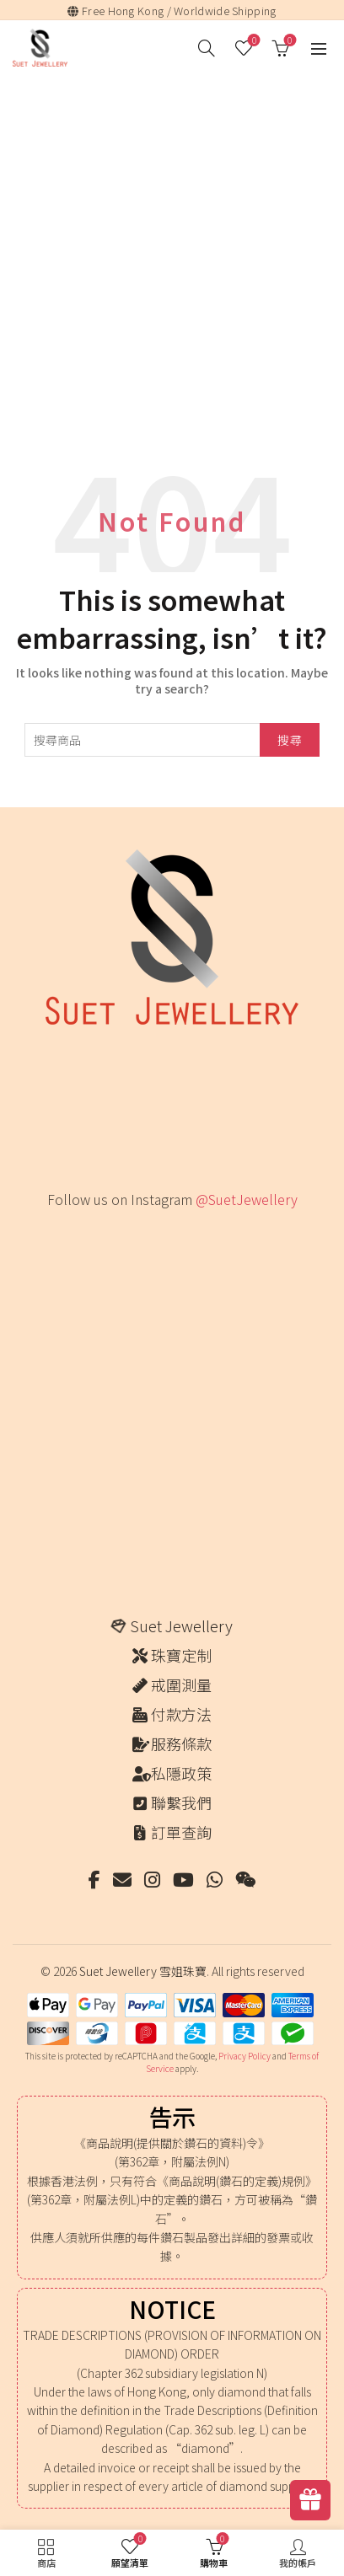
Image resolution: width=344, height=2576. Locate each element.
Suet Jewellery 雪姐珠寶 (143, 1971)
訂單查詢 (181, 1832)
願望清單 (252, 40)
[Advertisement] (172, 255)
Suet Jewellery (181, 1625)
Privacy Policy (244, 2055)
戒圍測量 (181, 1684)
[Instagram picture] (76, 1258)
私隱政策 (181, 1773)
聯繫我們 (181, 1802)
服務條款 (181, 1743)
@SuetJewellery (247, 1199)
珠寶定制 (181, 1655)
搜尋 (289, 739)
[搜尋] (206, 48)
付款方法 (181, 1714)
